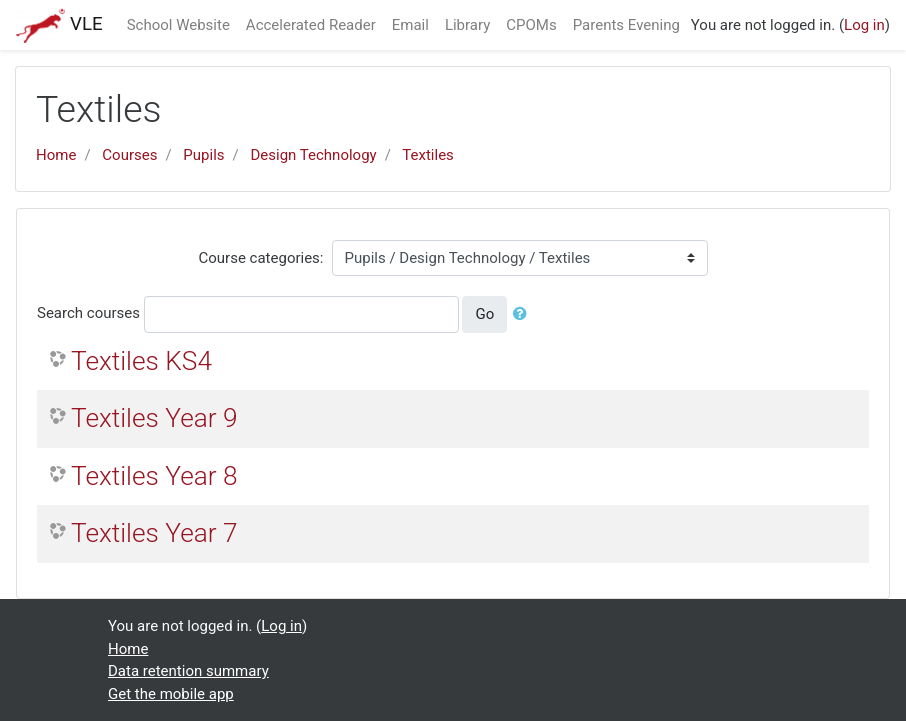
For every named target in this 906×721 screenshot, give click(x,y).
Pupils (203, 155)
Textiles (428, 155)
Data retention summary (188, 671)
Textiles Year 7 (154, 533)
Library (467, 25)
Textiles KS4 (141, 361)
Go (484, 314)
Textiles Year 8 (154, 476)
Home (56, 155)
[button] (524, 314)
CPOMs (531, 25)
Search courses (88, 313)
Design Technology (314, 155)
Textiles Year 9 (154, 418)
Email (410, 25)
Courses (129, 155)
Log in (864, 25)
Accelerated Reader (311, 25)
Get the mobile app (171, 694)
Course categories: (261, 258)
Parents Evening (626, 25)
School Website (178, 25)
